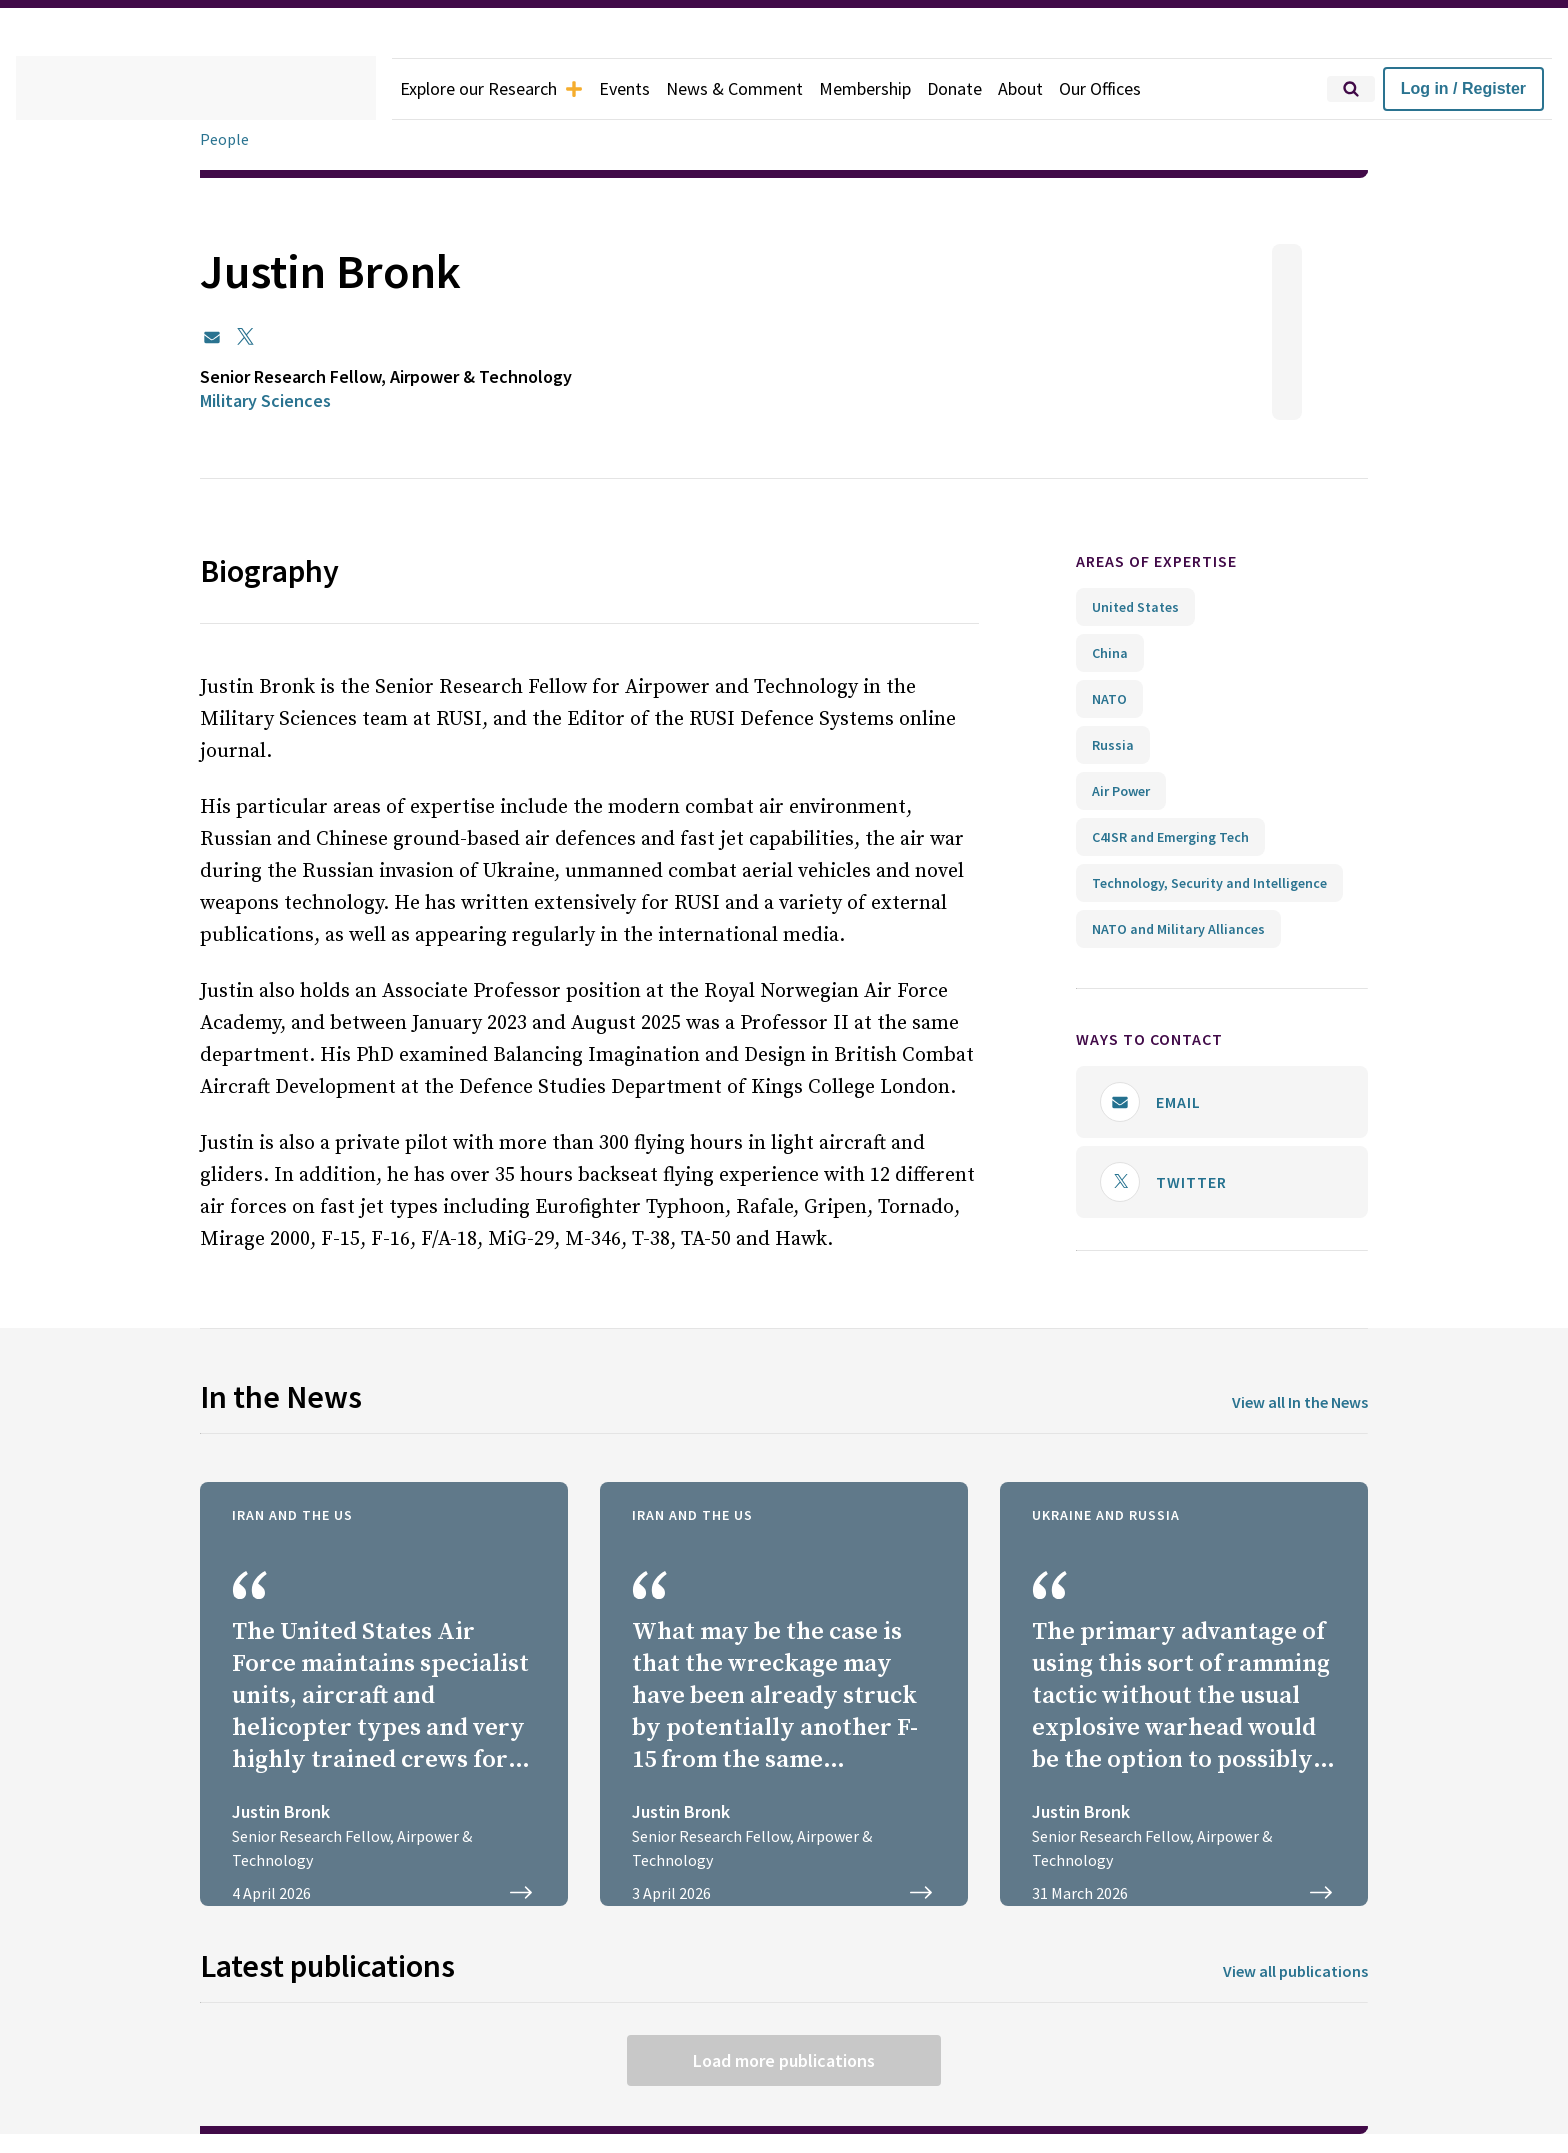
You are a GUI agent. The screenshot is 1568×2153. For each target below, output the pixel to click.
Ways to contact (1160, 1039)
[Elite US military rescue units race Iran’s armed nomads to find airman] (384, 1689)
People (225, 139)
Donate (992, 89)
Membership (897, 89)
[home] (196, 89)
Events (643, 89)
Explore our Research (500, 89)
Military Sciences (273, 401)
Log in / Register (1463, 88)
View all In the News (1292, 1397)
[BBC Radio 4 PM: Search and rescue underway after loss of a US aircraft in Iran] (784, 1689)
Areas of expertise (1173, 561)
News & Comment (759, 89)
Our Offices (1145, 89)
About (1060, 89)
